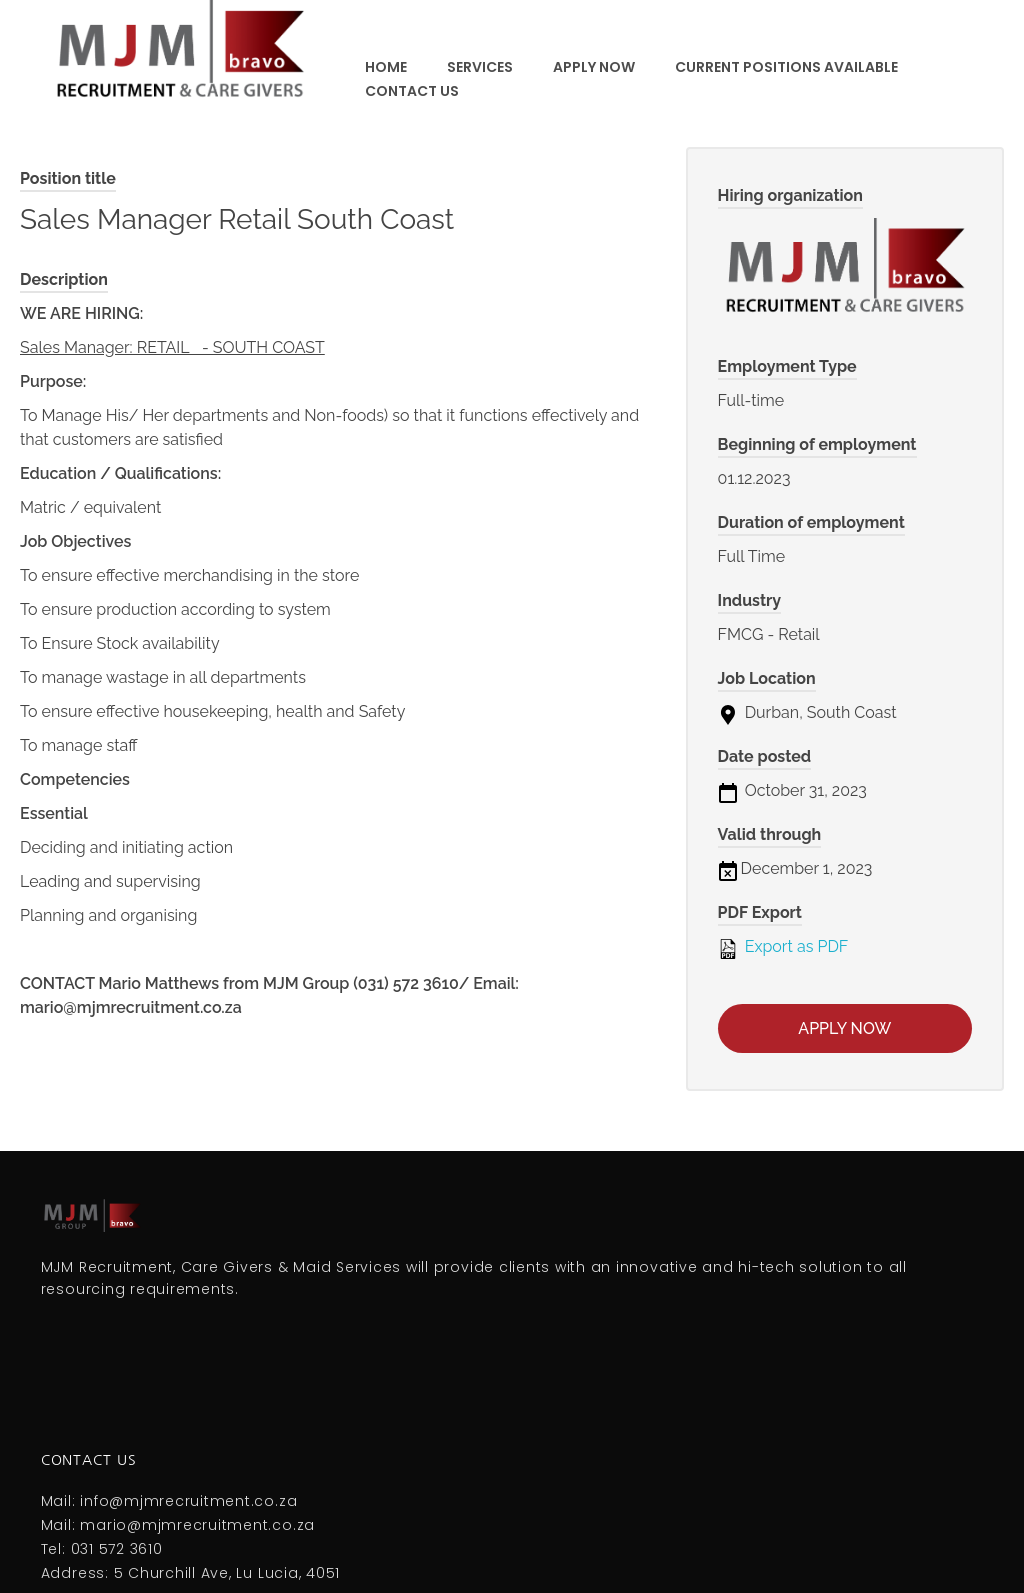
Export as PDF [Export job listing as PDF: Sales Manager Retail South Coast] (783, 948)
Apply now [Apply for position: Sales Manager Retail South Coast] (844, 1028)
